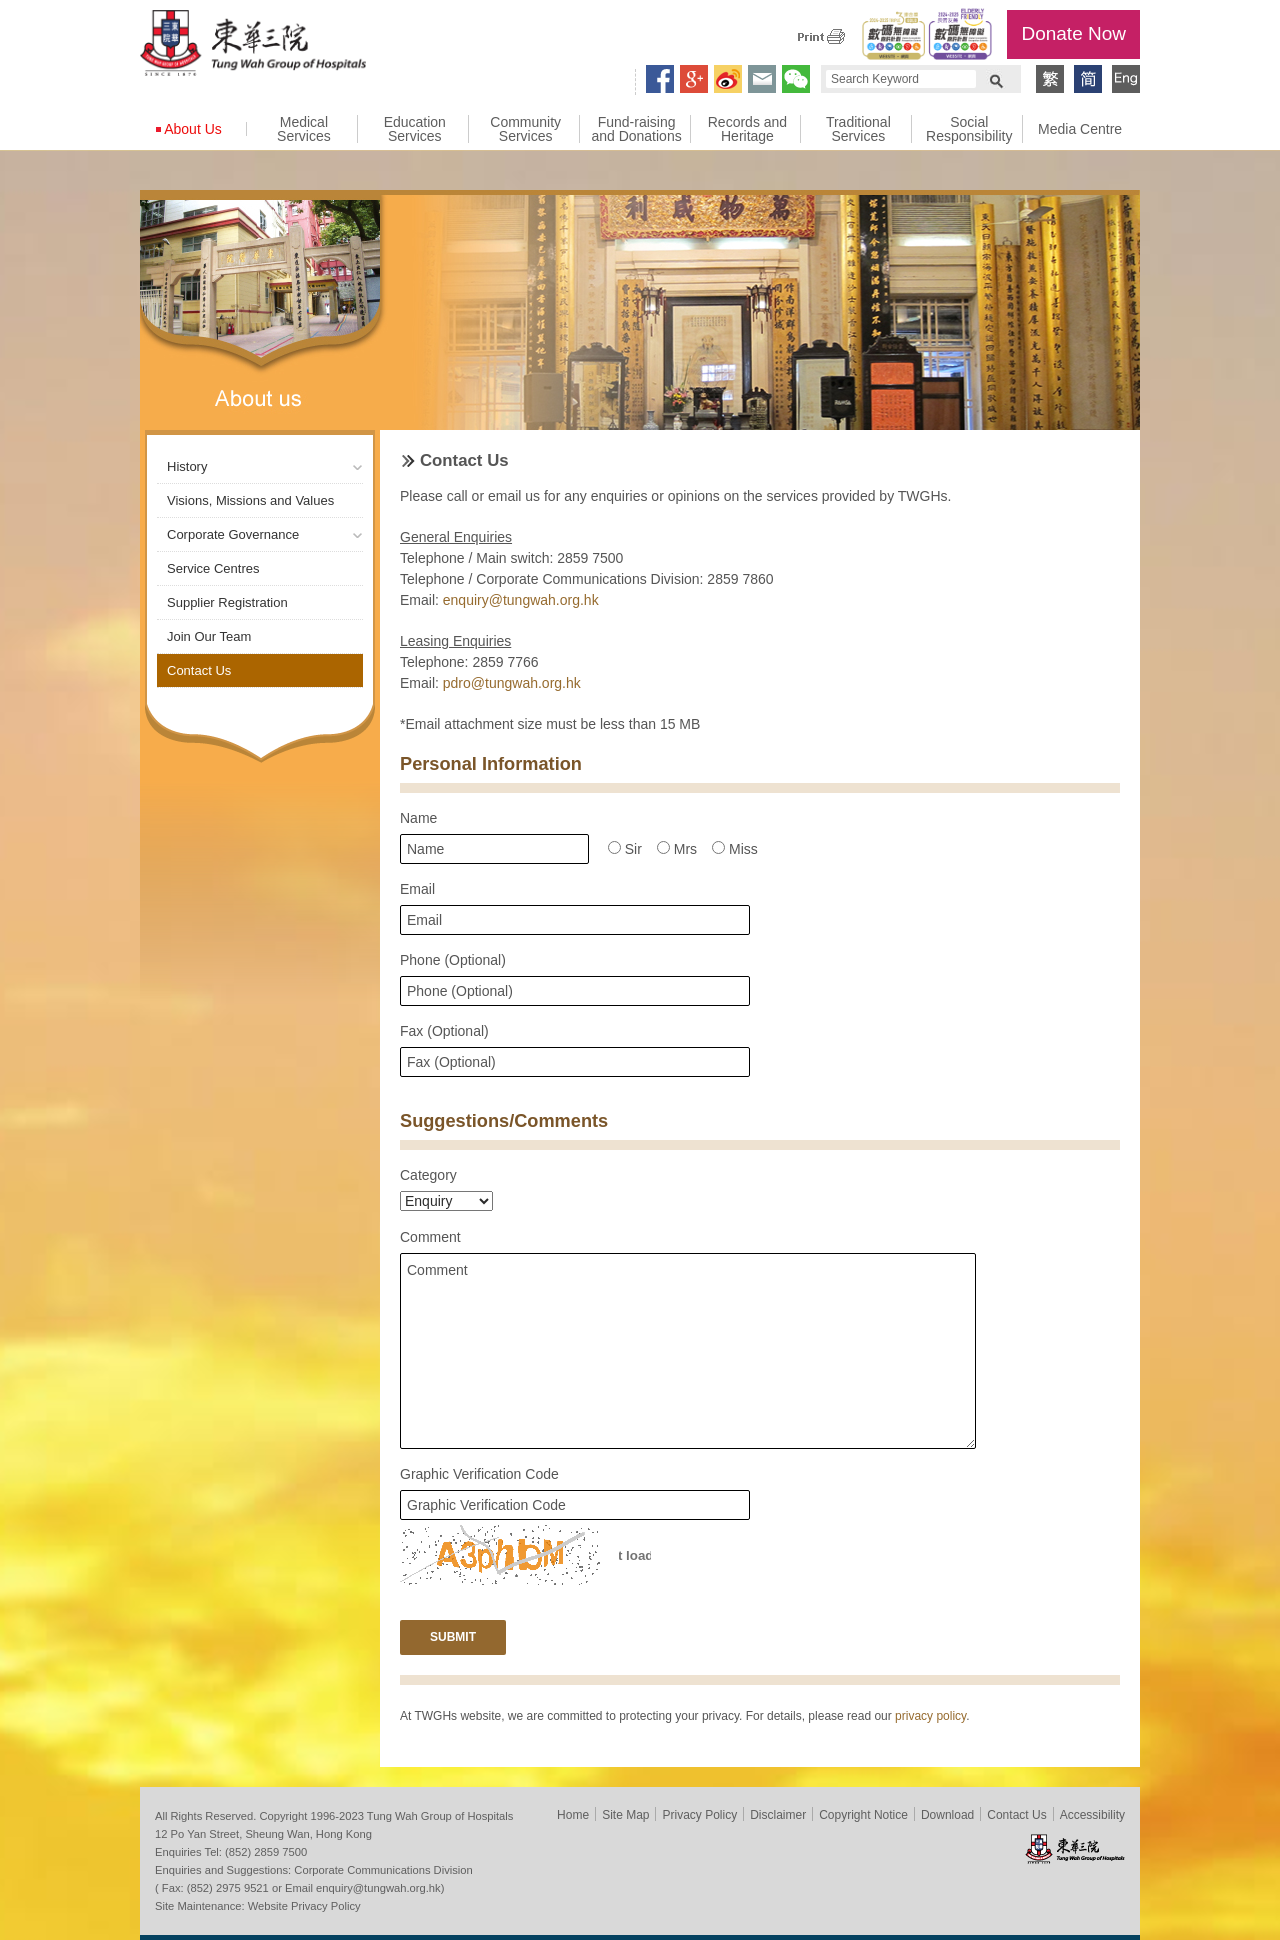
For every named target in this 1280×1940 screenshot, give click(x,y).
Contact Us (199, 670)
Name (418, 818)
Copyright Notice (863, 1815)
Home (573, 1815)
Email (417, 889)
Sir (625, 849)
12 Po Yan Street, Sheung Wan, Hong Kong (263, 1834)
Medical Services (304, 129)
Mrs (677, 849)
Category (428, 1175)
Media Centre (1080, 129)
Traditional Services (858, 129)
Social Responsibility (969, 129)
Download (947, 1815)
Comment (430, 1237)
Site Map (625, 1815)
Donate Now (1073, 33)
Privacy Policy (699, 1815)
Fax (444, 1031)
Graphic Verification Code (479, 1474)
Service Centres (213, 568)
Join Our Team (209, 636)
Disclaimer (778, 1815)
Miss (735, 849)
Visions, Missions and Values (250, 500)
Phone (453, 960)
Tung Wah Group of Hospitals (253, 46)
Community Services (525, 129)
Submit (453, 1637)
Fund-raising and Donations (636, 129)
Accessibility (1092, 1815)
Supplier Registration (227, 602)
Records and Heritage (747, 129)
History (187, 466)
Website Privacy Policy (304, 1906)
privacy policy (930, 1716)
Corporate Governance (233, 534)
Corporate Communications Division (383, 1870)
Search (996, 79)
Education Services (415, 129)
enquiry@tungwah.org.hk (521, 600)
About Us (193, 129)
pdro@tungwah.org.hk (512, 683)
